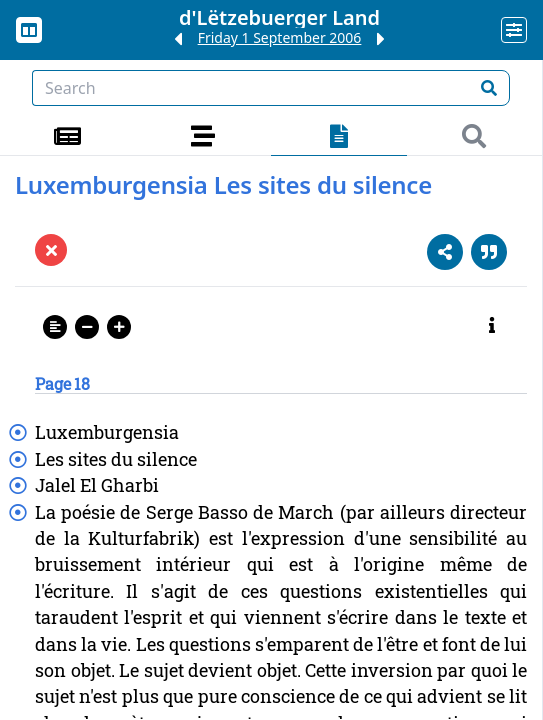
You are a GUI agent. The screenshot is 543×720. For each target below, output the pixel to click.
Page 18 (62, 383)
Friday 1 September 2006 (280, 37)
